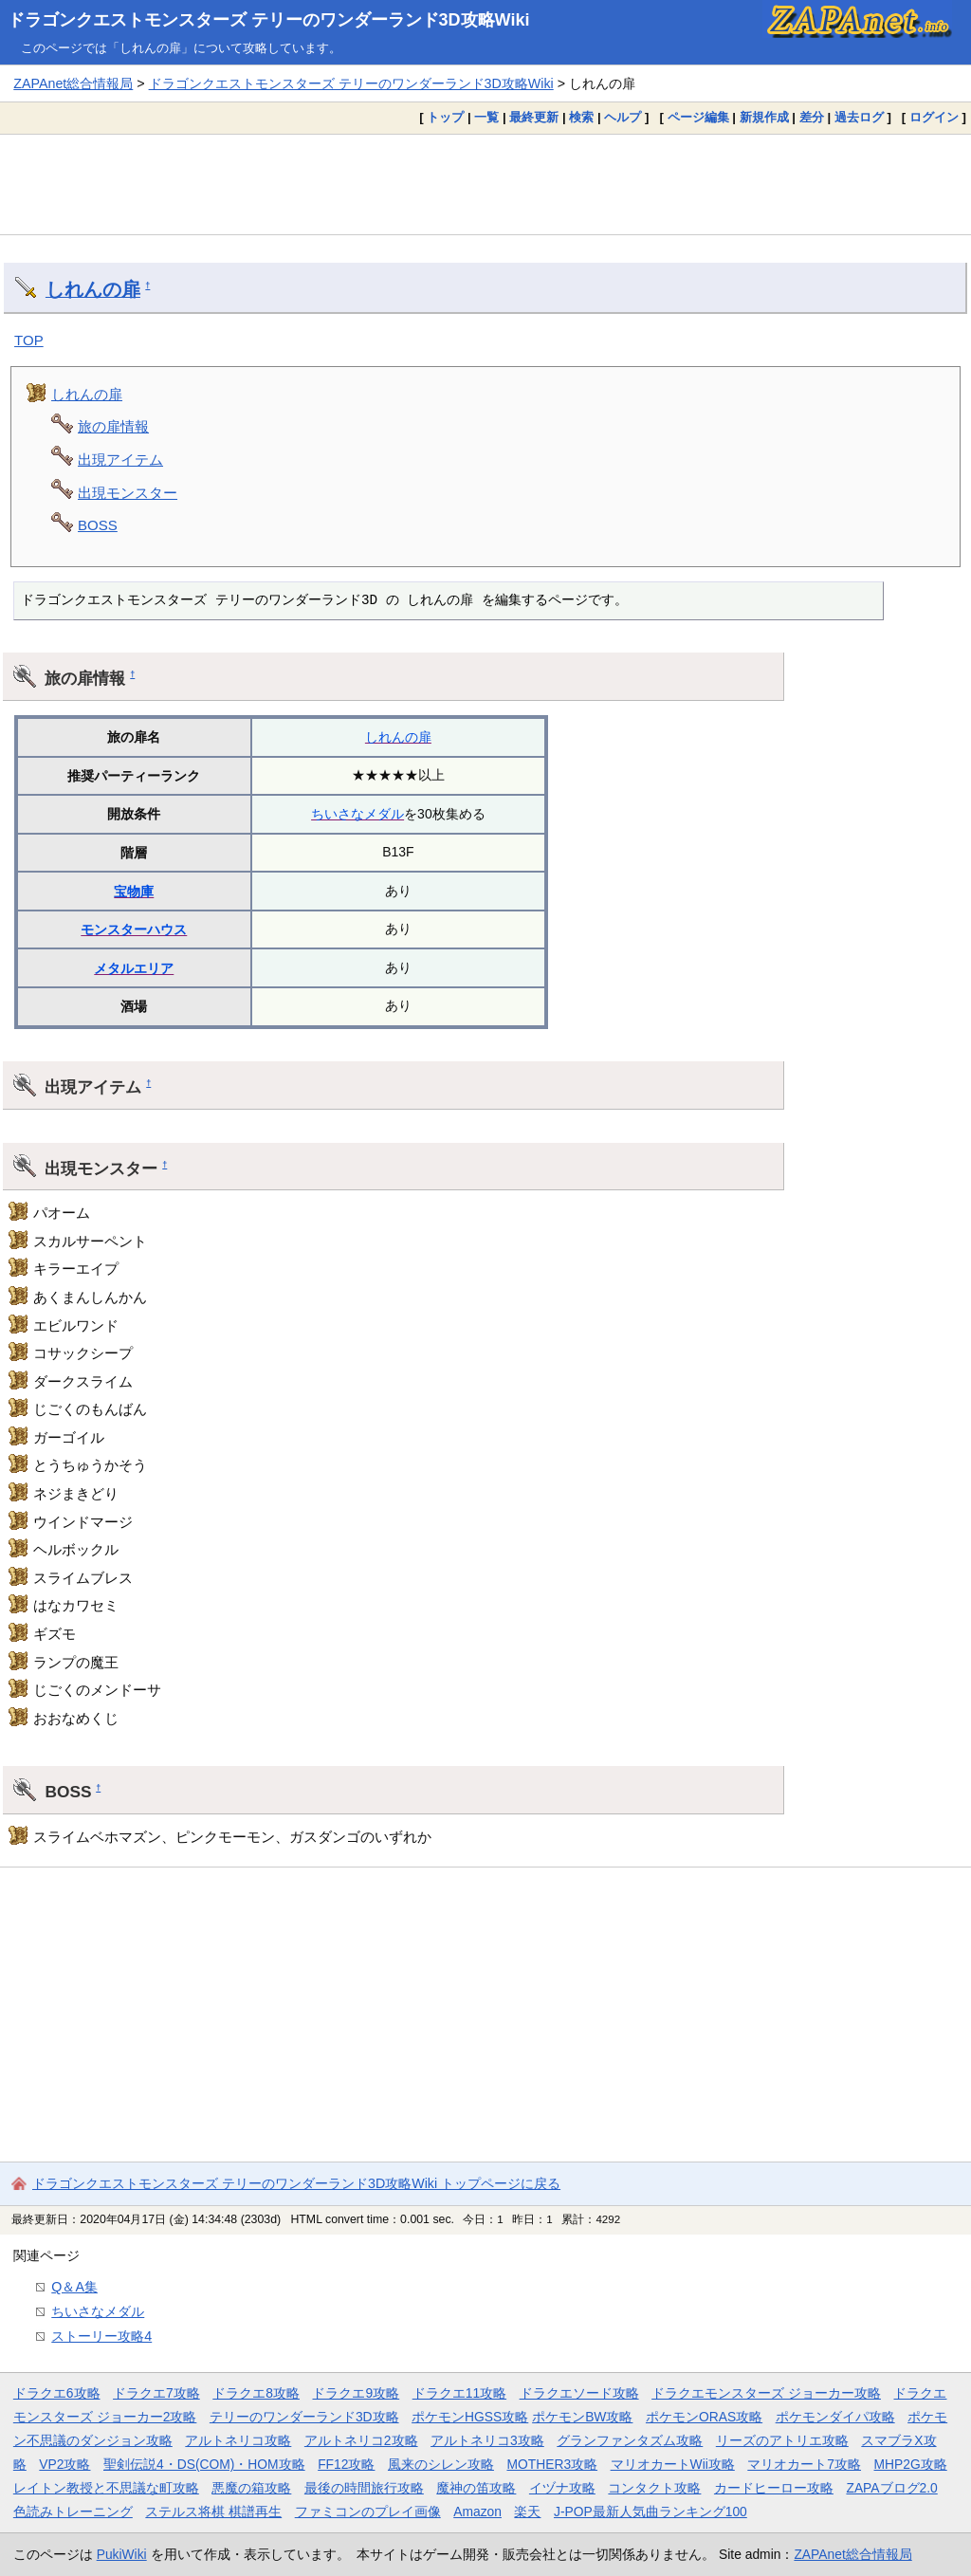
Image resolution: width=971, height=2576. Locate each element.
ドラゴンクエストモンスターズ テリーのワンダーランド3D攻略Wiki (269, 19)
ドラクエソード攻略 (579, 2393)
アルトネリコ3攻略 (487, 2440)
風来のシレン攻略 (441, 2464)
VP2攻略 (64, 2464)
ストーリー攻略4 (101, 2336)
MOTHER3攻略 (551, 2464)
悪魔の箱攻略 (251, 2487)
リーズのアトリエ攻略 (782, 2440)
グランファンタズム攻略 (630, 2440)
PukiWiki (122, 2554)
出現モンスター (127, 493)
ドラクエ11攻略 (459, 2393)
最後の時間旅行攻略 (364, 2487)
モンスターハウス (134, 929)
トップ (445, 117)
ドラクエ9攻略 (355, 2393)
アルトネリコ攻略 (238, 2440)
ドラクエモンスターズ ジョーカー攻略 (766, 2393)
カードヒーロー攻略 (774, 2487)
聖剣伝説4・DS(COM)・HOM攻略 (204, 2464)
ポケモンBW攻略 (582, 2416)
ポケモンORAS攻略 (704, 2416)
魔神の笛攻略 (476, 2487)
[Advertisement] (485, 184)
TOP (29, 340)
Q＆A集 (74, 2286)
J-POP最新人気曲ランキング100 (650, 2511)
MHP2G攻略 (910, 2464)
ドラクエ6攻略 (57, 2393)
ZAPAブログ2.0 (891, 2487)
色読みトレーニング (73, 2511)
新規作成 (764, 117)
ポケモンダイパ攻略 (835, 2416)
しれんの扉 (93, 289)
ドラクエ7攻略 (156, 2393)
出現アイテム (120, 459)
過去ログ (859, 117)
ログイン (934, 117)
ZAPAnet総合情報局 (73, 83)
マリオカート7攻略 (804, 2464)
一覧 (486, 117)
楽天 (527, 2511)
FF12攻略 (346, 2464)
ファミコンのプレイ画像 (368, 2511)
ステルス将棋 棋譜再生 (213, 2511)
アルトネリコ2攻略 (361, 2440)
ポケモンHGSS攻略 (470, 2416)
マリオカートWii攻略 (673, 2464)
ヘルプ (622, 117)
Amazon (477, 2511)
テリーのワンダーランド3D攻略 (304, 2416)
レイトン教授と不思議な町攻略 (106, 2487)
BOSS (98, 525)
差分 (811, 117)
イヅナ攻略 (562, 2487)
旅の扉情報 (113, 426)
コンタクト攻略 (654, 2487)
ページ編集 (698, 117)
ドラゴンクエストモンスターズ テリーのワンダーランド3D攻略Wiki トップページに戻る (296, 2183)
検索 (581, 117)
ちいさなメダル (357, 813)
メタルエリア (134, 968)
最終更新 (534, 117)
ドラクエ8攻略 (256, 2393)
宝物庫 (134, 891)
